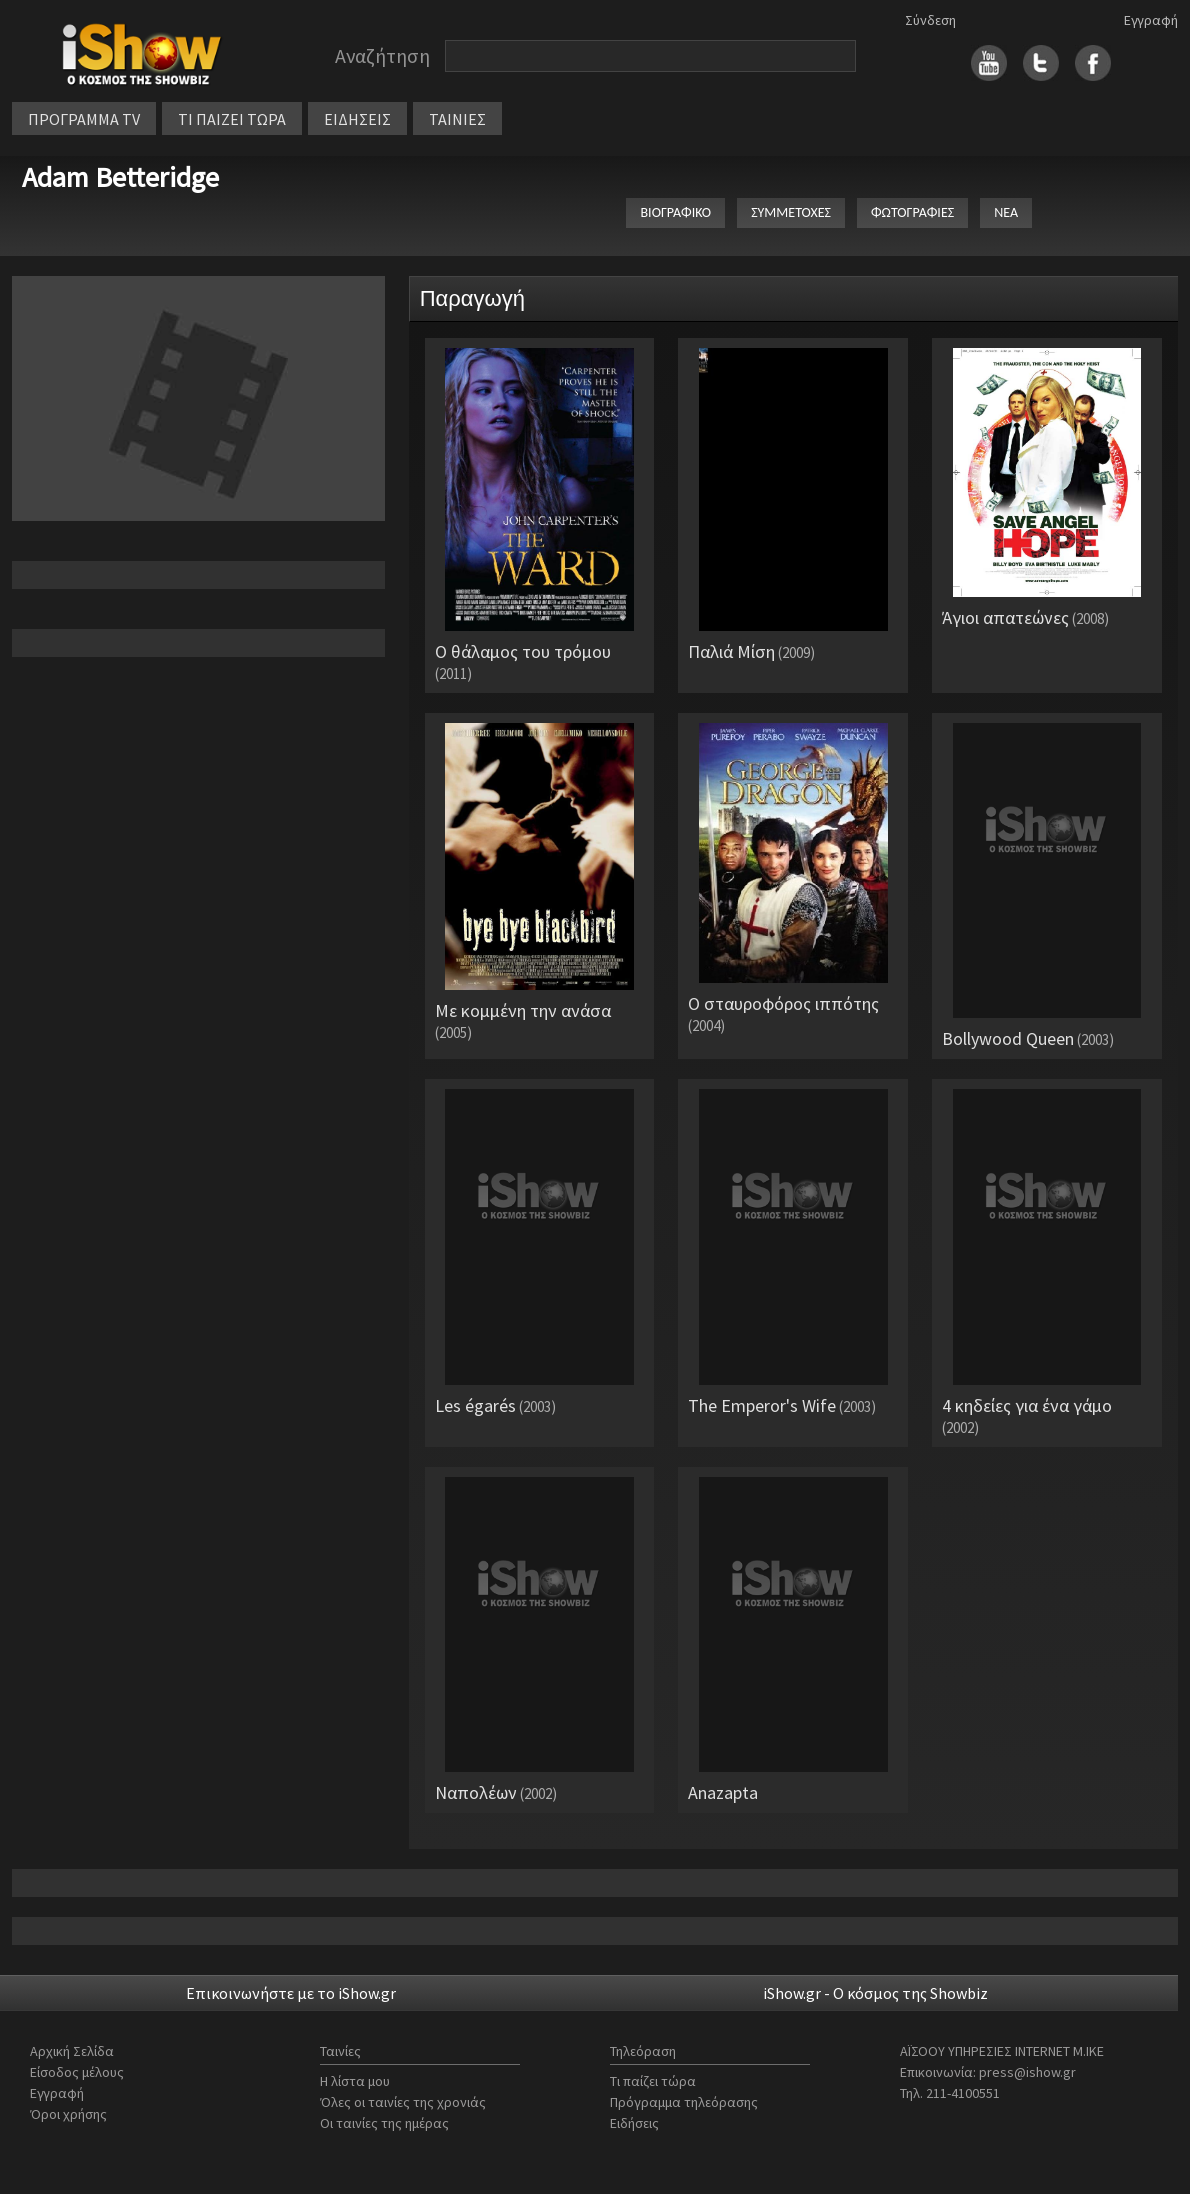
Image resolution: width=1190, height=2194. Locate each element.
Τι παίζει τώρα (653, 2081)
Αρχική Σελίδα (72, 2051)
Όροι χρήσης (68, 2114)
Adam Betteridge (120, 177)
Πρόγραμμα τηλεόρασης (684, 2102)
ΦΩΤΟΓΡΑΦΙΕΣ (912, 212)
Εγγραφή (1151, 20)
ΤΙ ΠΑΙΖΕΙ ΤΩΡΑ (232, 119)
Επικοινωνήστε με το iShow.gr (291, 1993)
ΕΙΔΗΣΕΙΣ (357, 119)
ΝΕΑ (1006, 212)
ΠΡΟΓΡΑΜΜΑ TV (84, 119)
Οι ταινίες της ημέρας (384, 2123)
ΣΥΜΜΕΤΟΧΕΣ (791, 212)
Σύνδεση (930, 20)
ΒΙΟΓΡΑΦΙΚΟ (675, 212)
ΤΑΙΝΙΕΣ (457, 119)
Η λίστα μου (355, 2081)
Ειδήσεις (634, 2123)
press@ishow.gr (1027, 2072)
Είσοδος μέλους (77, 2072)
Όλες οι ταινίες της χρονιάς (403, 2102)
